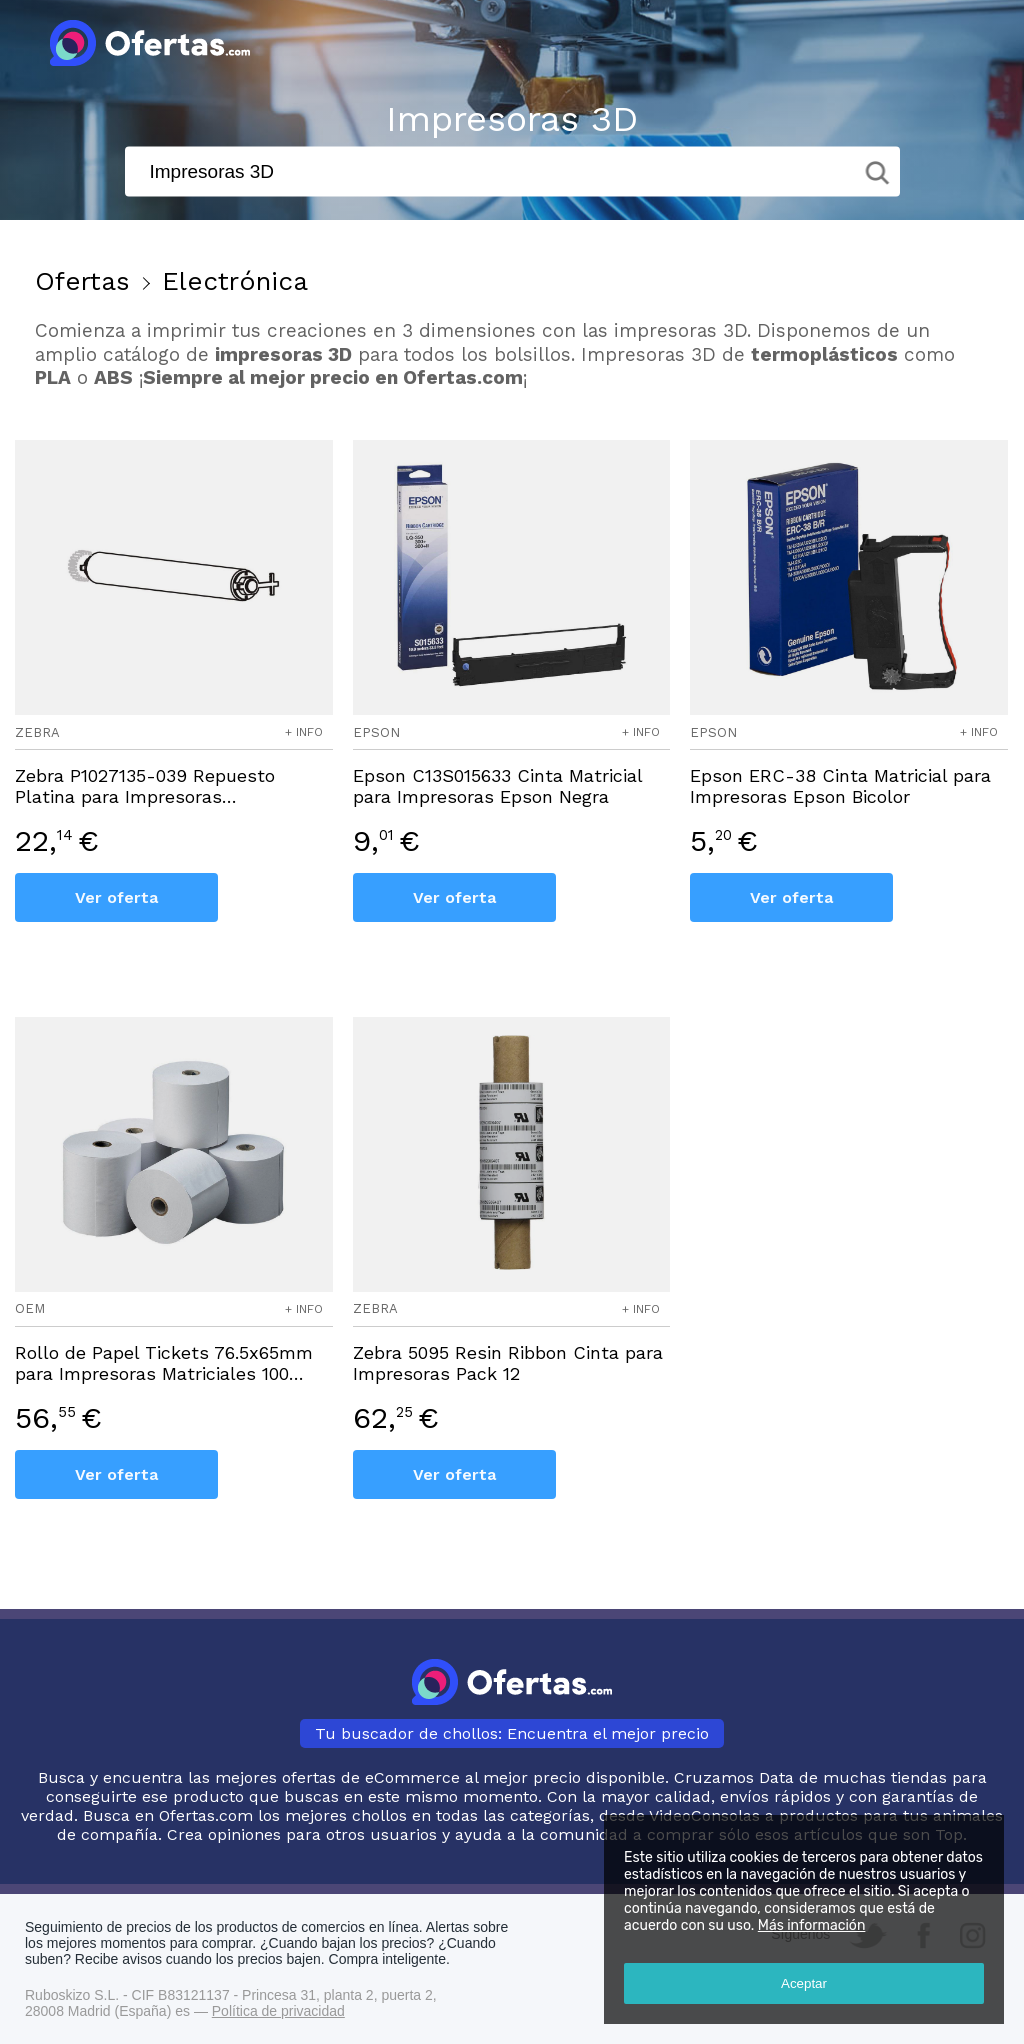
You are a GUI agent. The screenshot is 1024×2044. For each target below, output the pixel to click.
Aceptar (804, 1983)
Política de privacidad (278, 2011)
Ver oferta (116, 897)
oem (30, 1308)
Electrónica (235, 281)
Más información (812, 1925)
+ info (304, 732)
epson (376, 732)
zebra (37, 732)
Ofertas (82, 281)
